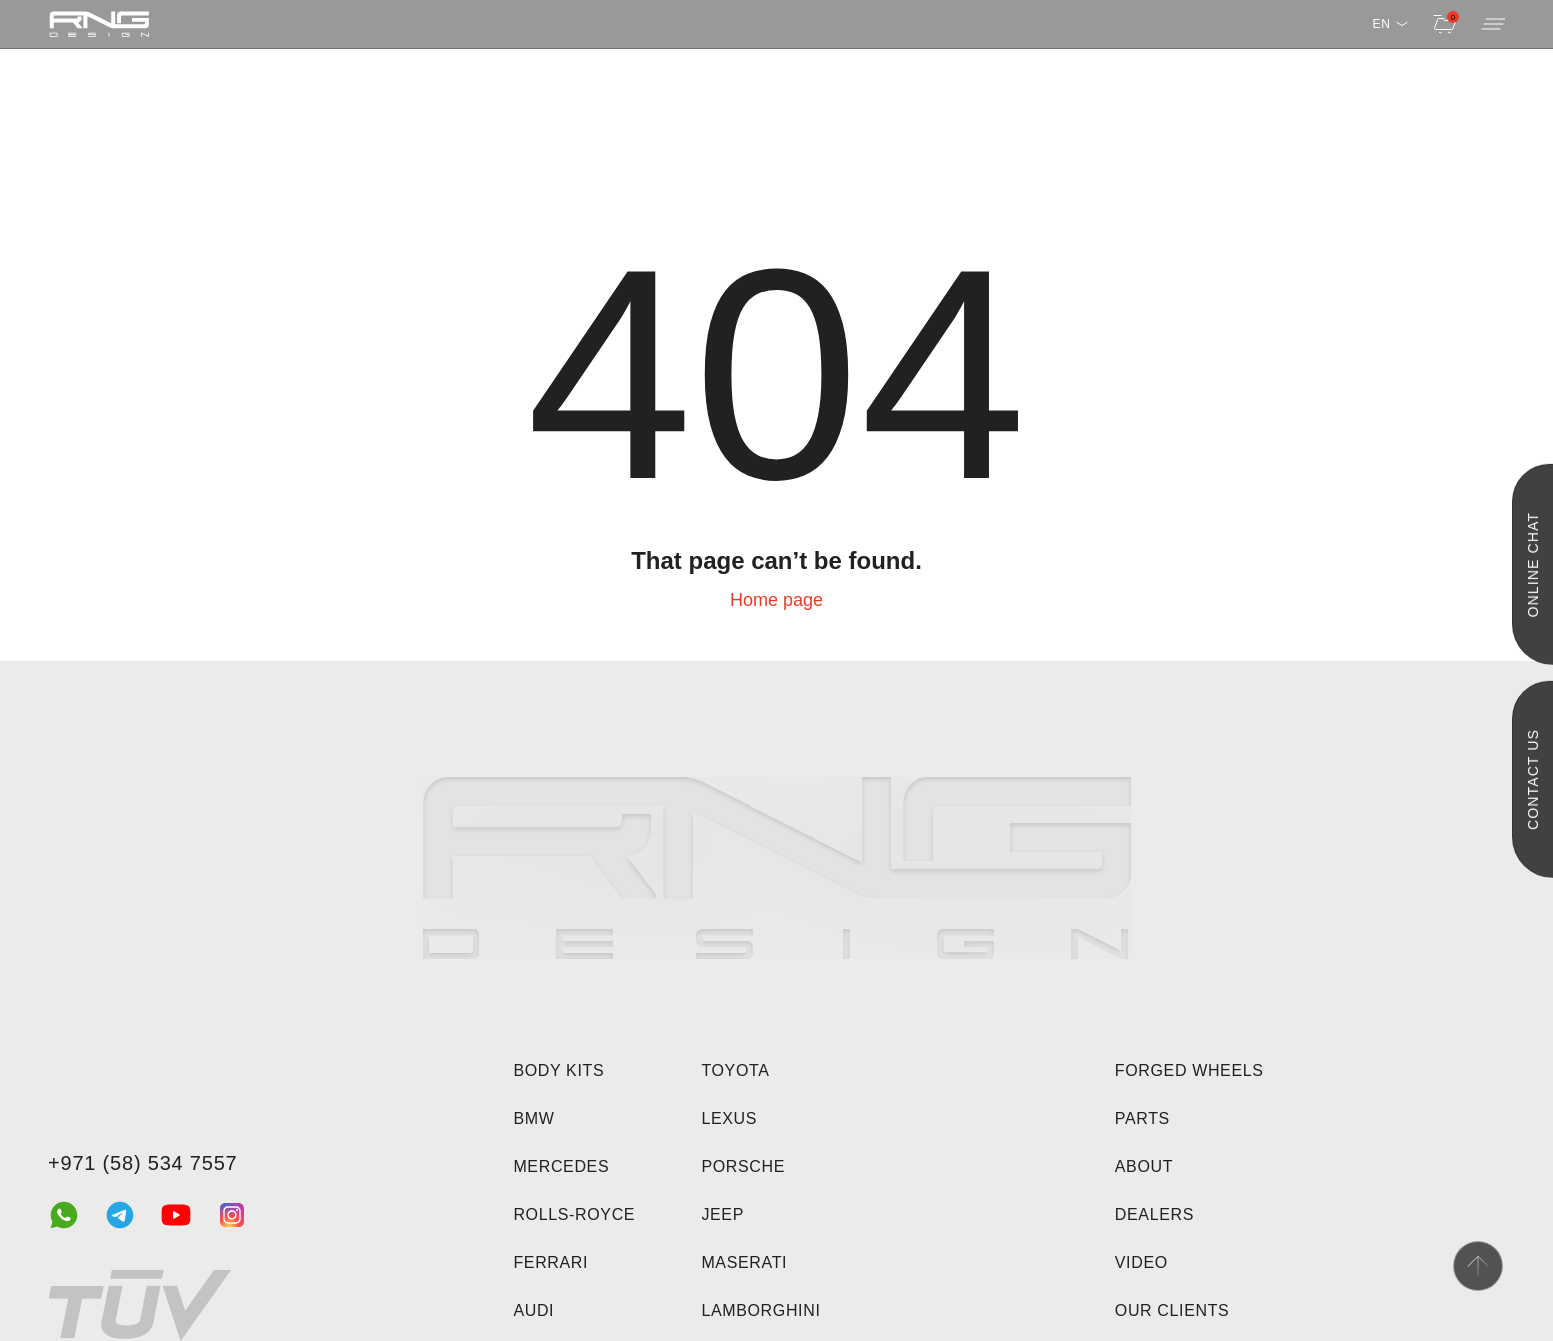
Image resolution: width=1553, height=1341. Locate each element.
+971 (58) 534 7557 (143, 1163)
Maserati (744, 1262)
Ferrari (550, 1262)
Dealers (1154, 1214)
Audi (533, 1310)
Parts (1142, 1118)
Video (1141, 1262)
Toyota (735, 1070)
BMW (533, 1118)
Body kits (558, 1070)
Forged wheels (1189, 1070)
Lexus (729, 1118)
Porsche (743, 1166)
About (1144, 1166)
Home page (776, 600)
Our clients (1172, 1310)
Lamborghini (760, 1310)
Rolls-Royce (574, 1214)
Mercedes (561, 1166)
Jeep (722, 1214)
